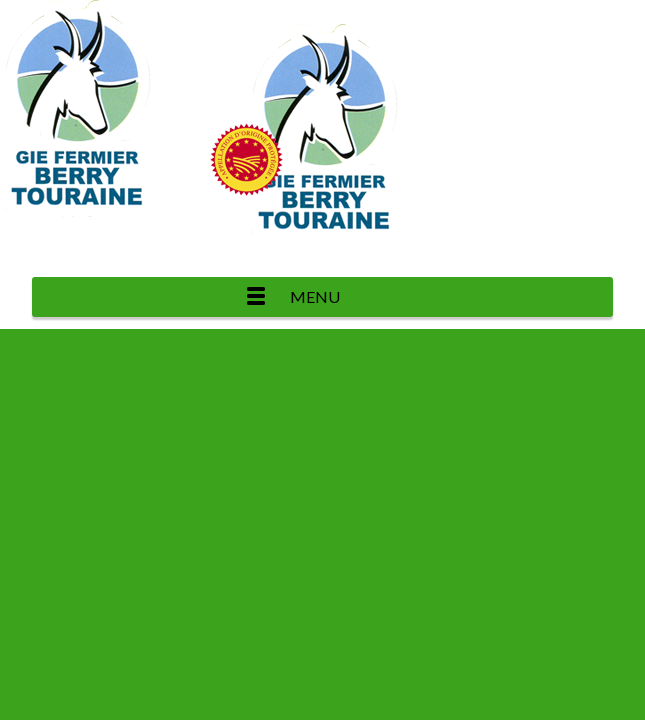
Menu (315, 296)
